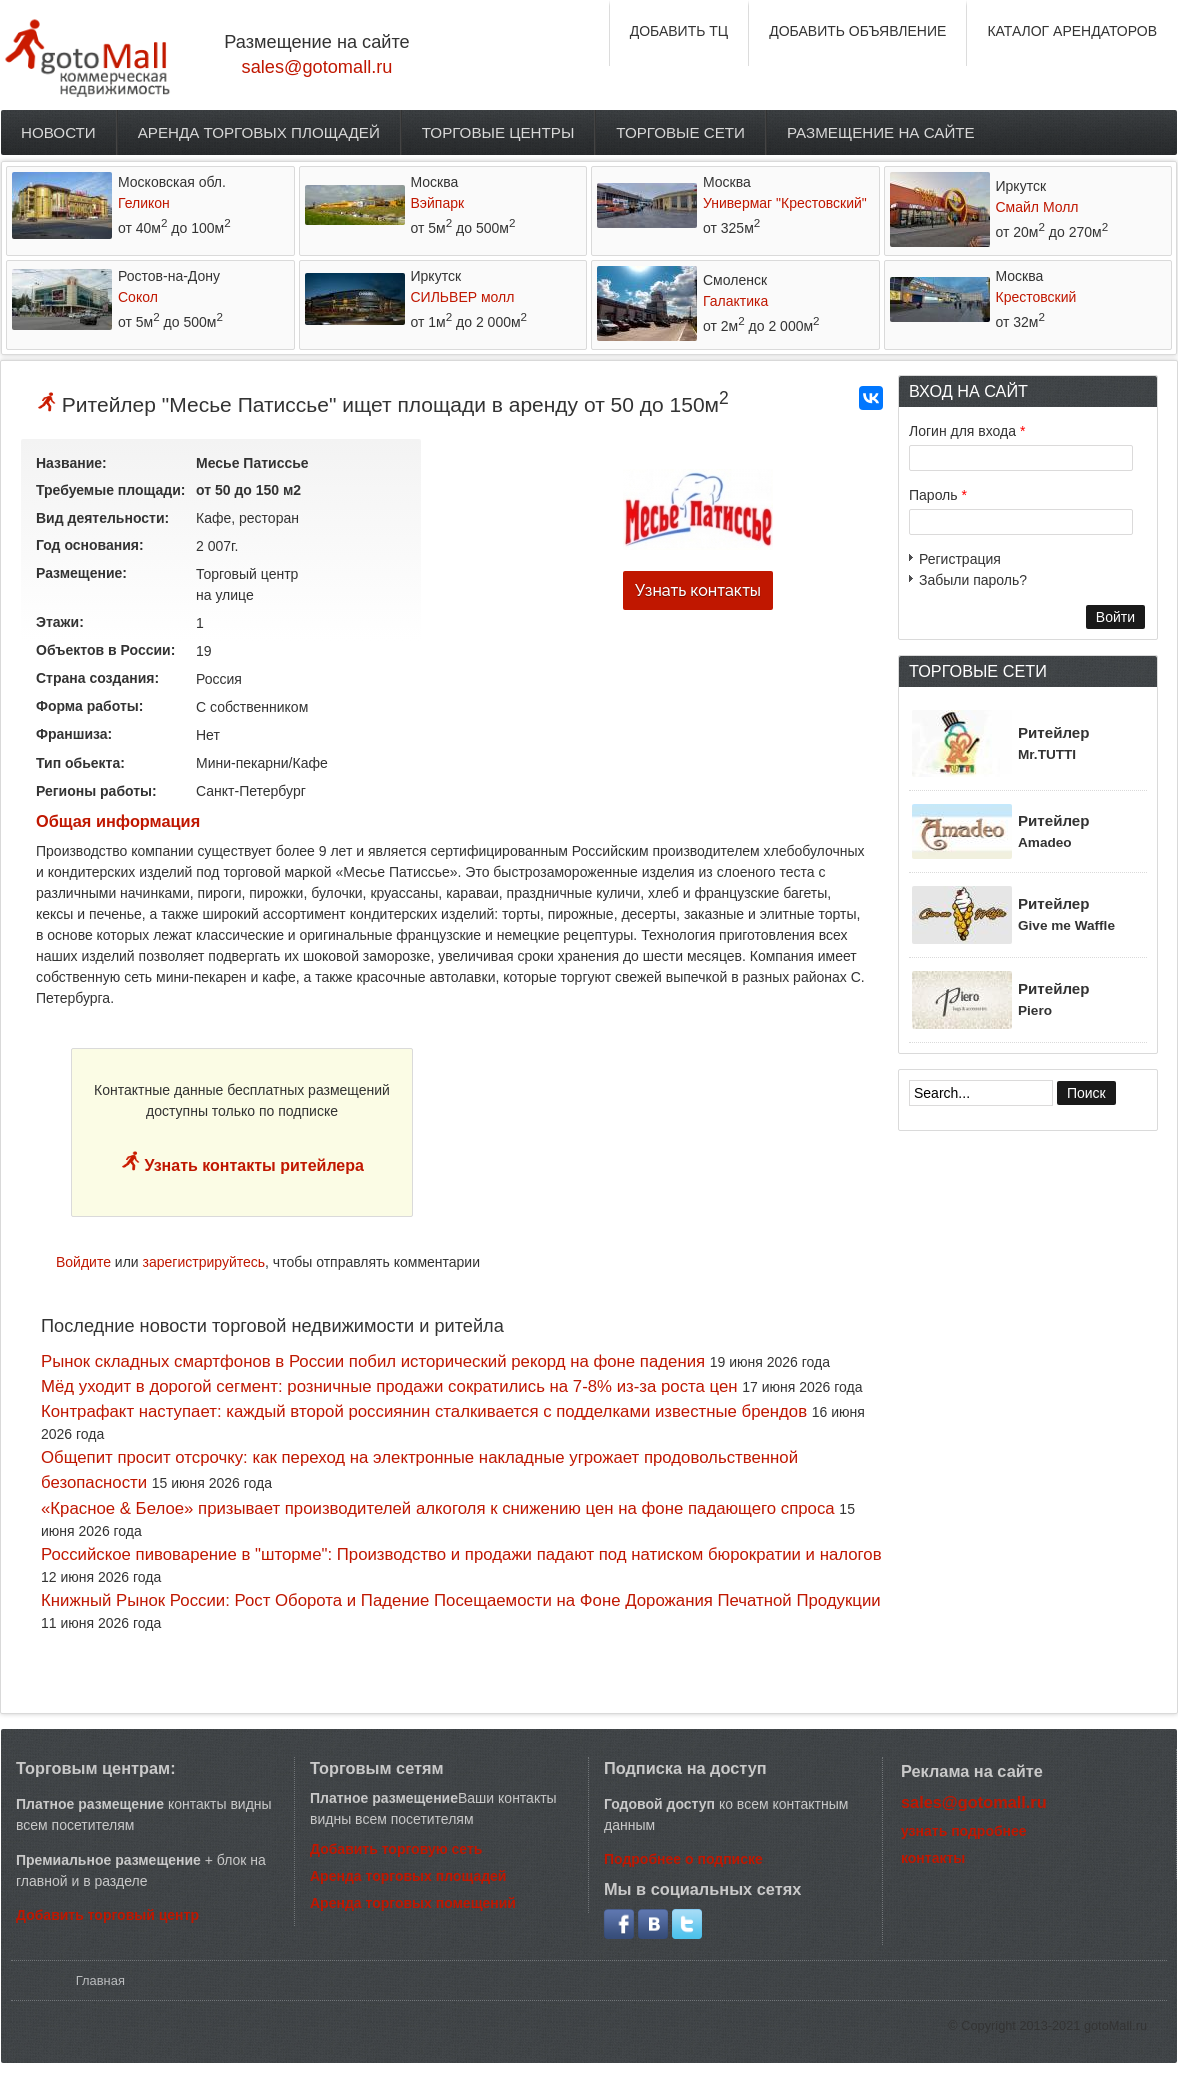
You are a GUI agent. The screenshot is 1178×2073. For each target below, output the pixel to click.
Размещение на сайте (881, 132)
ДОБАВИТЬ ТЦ (679, 31)
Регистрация (960, 559)
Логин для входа (967, 431)
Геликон (144, 203)
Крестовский (1036, 297)
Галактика (735, 301)
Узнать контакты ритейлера (252, 1165)
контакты (933, 1858)
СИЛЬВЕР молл (463, 297)
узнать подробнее (964, 1831)
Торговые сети (680, 132)
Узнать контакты (698, 590)
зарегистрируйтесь (204, 1262)
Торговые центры (498, 132)
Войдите (83, 1262)
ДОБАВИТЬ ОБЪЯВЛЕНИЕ (857, 31)
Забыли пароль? (973, 580)
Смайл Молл (1037, 207)
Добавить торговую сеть (396, 1849)
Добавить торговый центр (107, 1915)
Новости (58, 132)
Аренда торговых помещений (413, 1903)
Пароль (938, 495)
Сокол (138, 297)
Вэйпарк (438, 203)
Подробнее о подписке (683, 1859)
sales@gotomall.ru (317, 67)
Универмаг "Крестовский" (785, 203)
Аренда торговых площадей (259, 132)
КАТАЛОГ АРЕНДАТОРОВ (1072, 31)
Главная (100, 1980)
